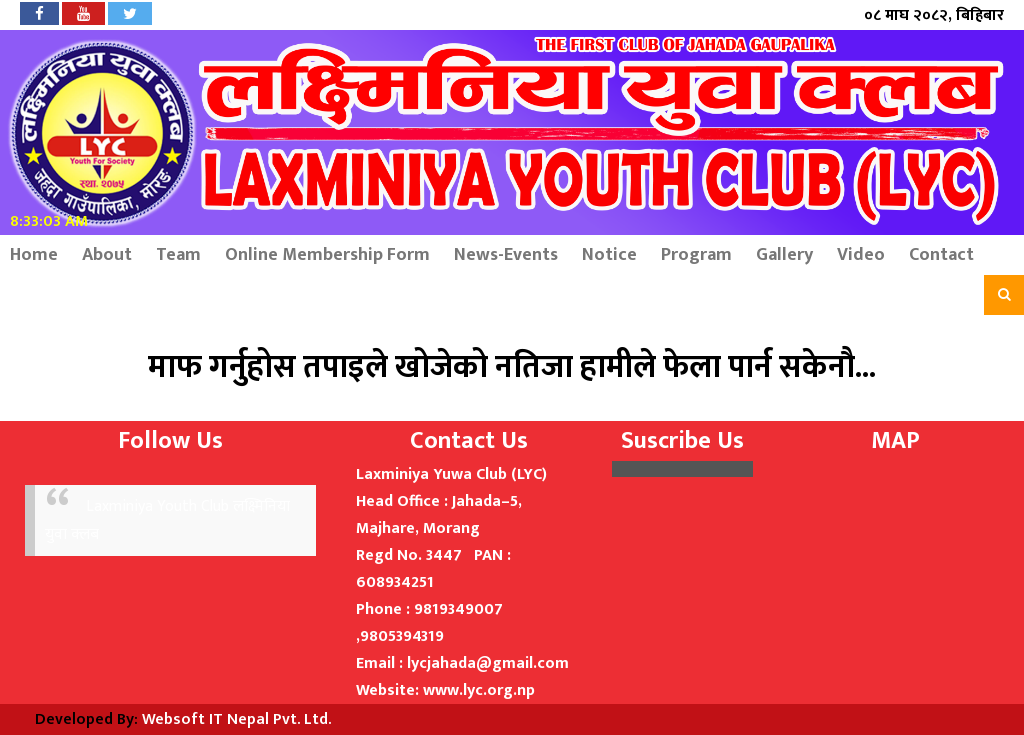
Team (178, 255)
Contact (941, 255)
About (107, 255)
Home (34, 255)
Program (696, 255)
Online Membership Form (327, 255)
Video (861, 255)
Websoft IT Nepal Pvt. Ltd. (236, 719)
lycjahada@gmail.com (488, 663)
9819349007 (458, 609)
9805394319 (402, 636)
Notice (609, 255)
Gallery (784, 255)
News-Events (506, 255)
